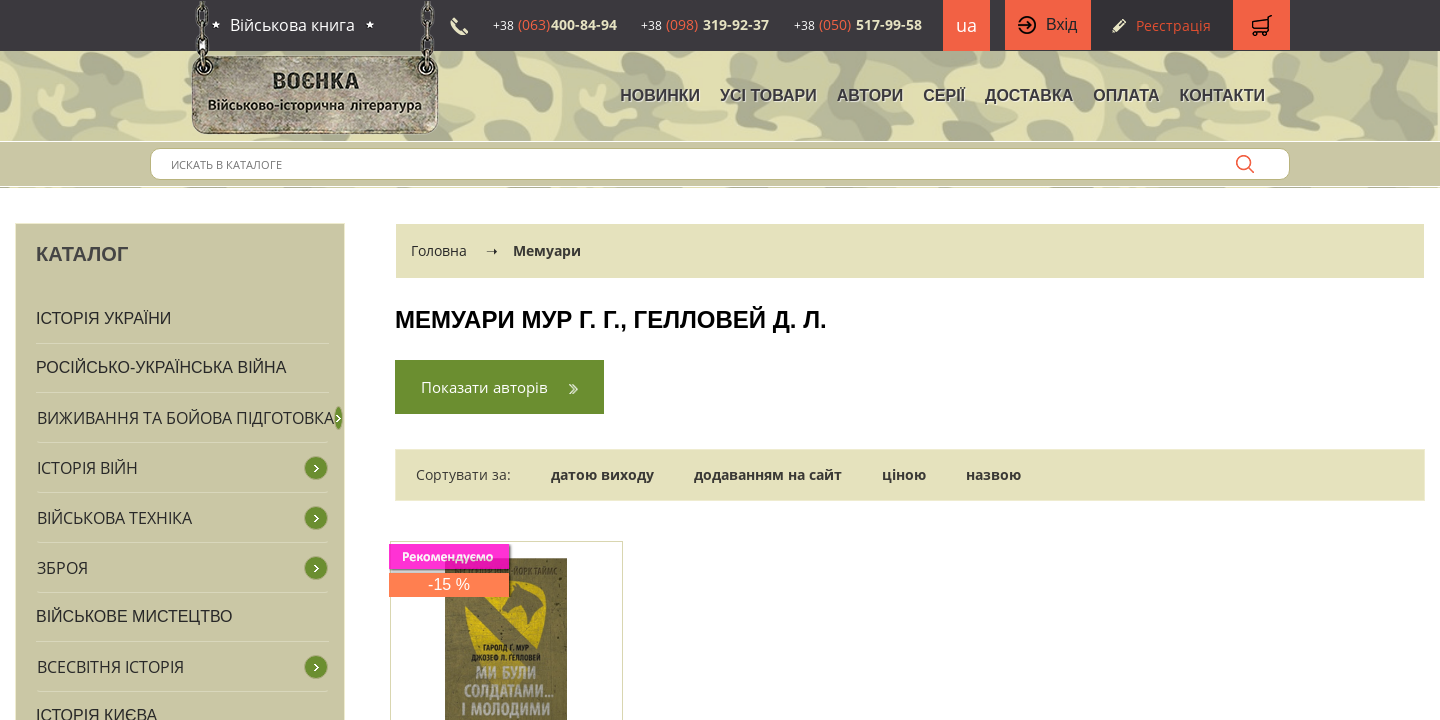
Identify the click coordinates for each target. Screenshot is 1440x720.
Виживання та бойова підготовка (185, 418)
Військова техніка (114, 518)
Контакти (1222, 95)
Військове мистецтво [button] (134, 616)
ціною (904, 474)
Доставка (1029, 95)
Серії (944, 95)
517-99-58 (858, 24)
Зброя (62, 568)
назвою (993, 474)
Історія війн (87, 468)
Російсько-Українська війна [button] (161, 367)
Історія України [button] (103, 318)
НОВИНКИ (660, 95)
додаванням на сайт (768, 474)
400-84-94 (555, 24)
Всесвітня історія (110, 667)
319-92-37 (705, 24)
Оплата (1126, 95)
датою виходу (602, 474)
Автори (870, 95)
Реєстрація (1173, 25)
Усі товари (768, 95)
